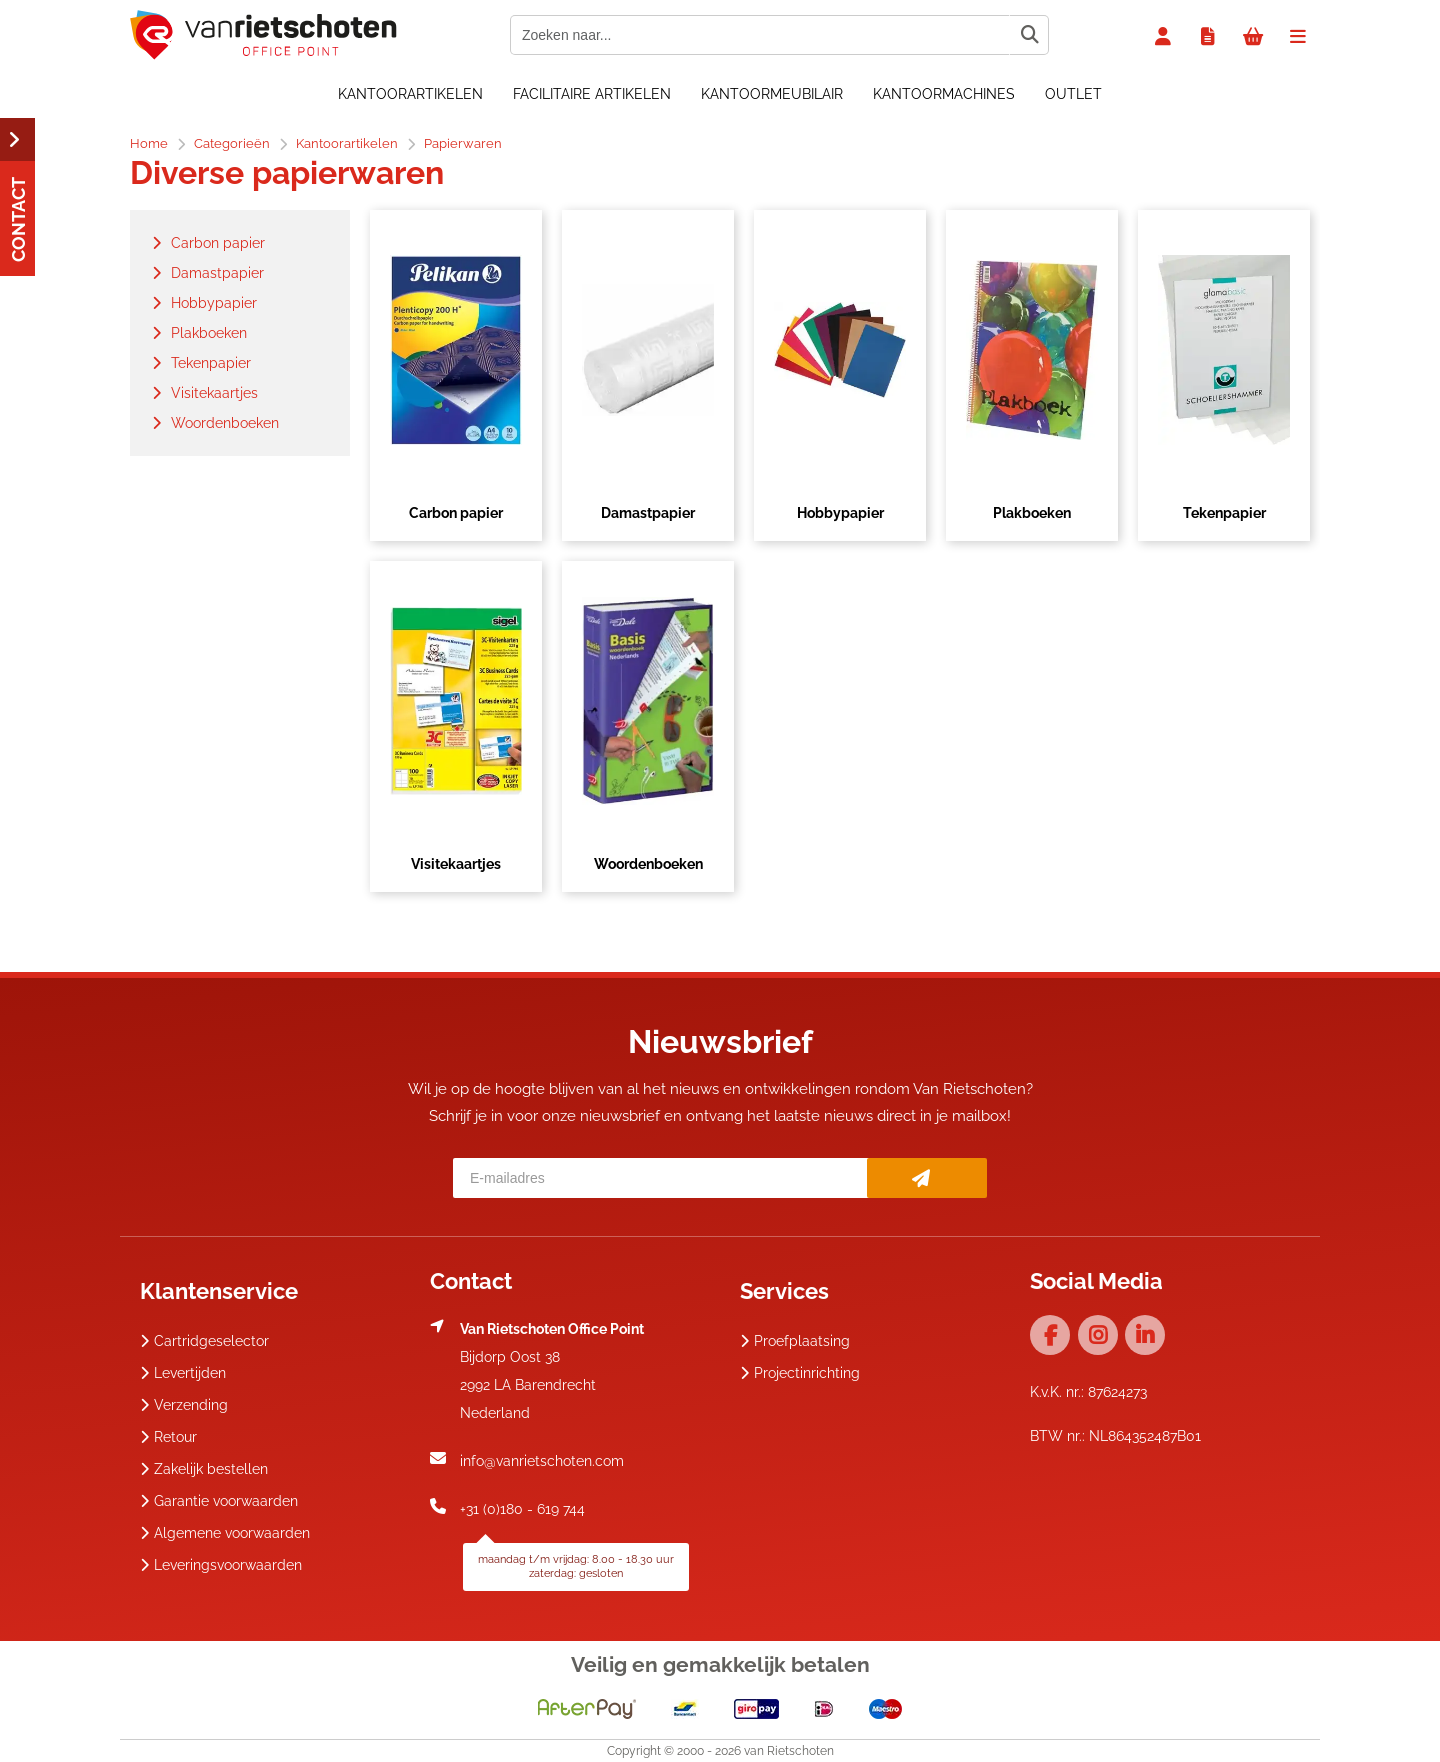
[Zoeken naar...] (1029, 35)
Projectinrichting (800, 1373)
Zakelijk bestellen (204, 1469)
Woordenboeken (648, 864)
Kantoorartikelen (410, 94)
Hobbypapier (840, 513)
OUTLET (1073, 94)
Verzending (184, 1405)
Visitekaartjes (456, 864)
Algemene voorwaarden (225, 1533)
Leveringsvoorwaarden (221, 1565)
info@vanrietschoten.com (542, 1461)
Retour (168, 1437)
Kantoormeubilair (772, 94)
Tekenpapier (1224, 513)
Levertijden (183, 1373)
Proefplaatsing (795, 1341)
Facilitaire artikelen (592, 94)
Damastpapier (648, 513)
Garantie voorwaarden (219, 1501)
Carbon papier (456, 513)
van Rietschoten (789, 1751)
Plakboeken (1032, 513)
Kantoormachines (944, 94)
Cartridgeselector (204, 1341)
